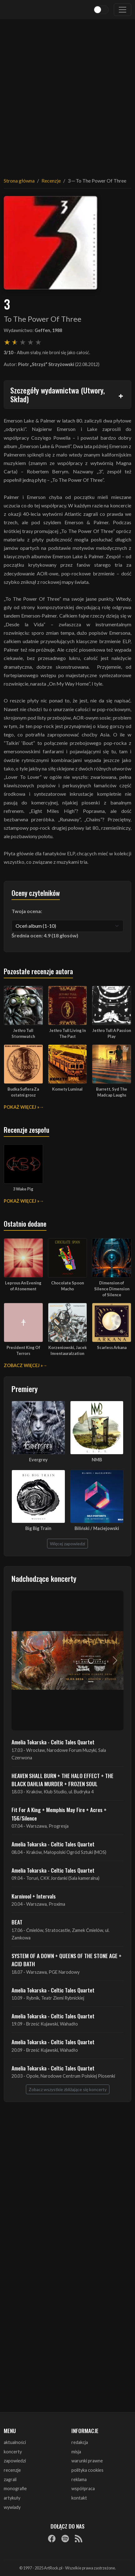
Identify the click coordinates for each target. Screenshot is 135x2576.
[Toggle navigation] (122, 9)
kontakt (79, 2497)
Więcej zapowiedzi (67, 1543)
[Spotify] (65, 2538)
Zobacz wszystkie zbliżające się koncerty (68, 2089)
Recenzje (51, 180)
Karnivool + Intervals (34, 1896)
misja (76, 2451)
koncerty (13, 2451)
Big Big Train (38, 1528)
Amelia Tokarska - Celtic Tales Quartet (53, 1742)
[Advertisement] (67, 94)
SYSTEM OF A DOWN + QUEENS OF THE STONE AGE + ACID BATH (67, 1960)
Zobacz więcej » (23, 1365)
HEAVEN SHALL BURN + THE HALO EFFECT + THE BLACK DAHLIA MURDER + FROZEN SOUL (62, 1780)
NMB (97, 1459)
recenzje (12, 2470)
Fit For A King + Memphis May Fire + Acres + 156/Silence (59, 1814)
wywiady (12, 2507)
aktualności (15, 2442)
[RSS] (78, 2538)
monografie (15, 2488)
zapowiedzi (15, 2460)
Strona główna (19, 180)
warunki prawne (87, 2460)
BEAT (17, 1922)
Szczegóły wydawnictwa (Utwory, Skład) (57, 394)
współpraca (83, 2488)
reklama (79, 2479)
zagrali (10, 2479)
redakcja (79, 2442)
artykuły (12, 2497)
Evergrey (38, 1459)
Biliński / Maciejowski (97, 1528)
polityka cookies (87, 2470)
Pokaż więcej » (21, 1107)
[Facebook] (51, 2538)
